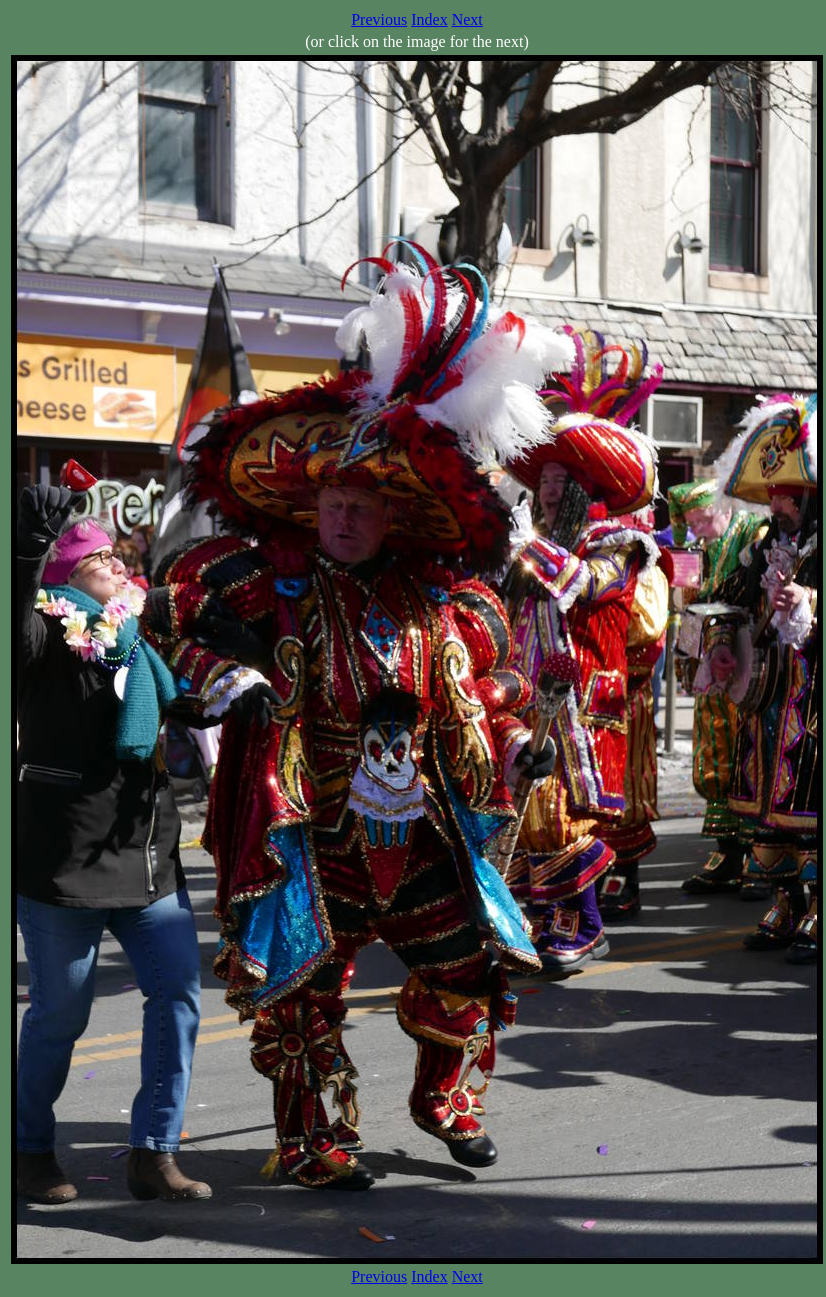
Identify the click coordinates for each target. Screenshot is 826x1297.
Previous (379, 19)
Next (467, 19)
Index (429, 19)
